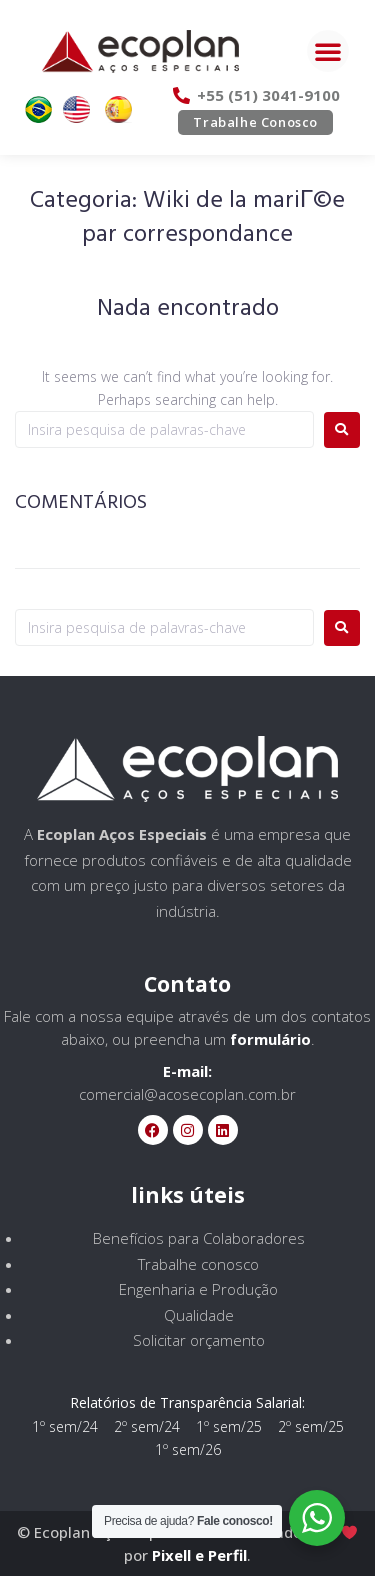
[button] (328, 51)
